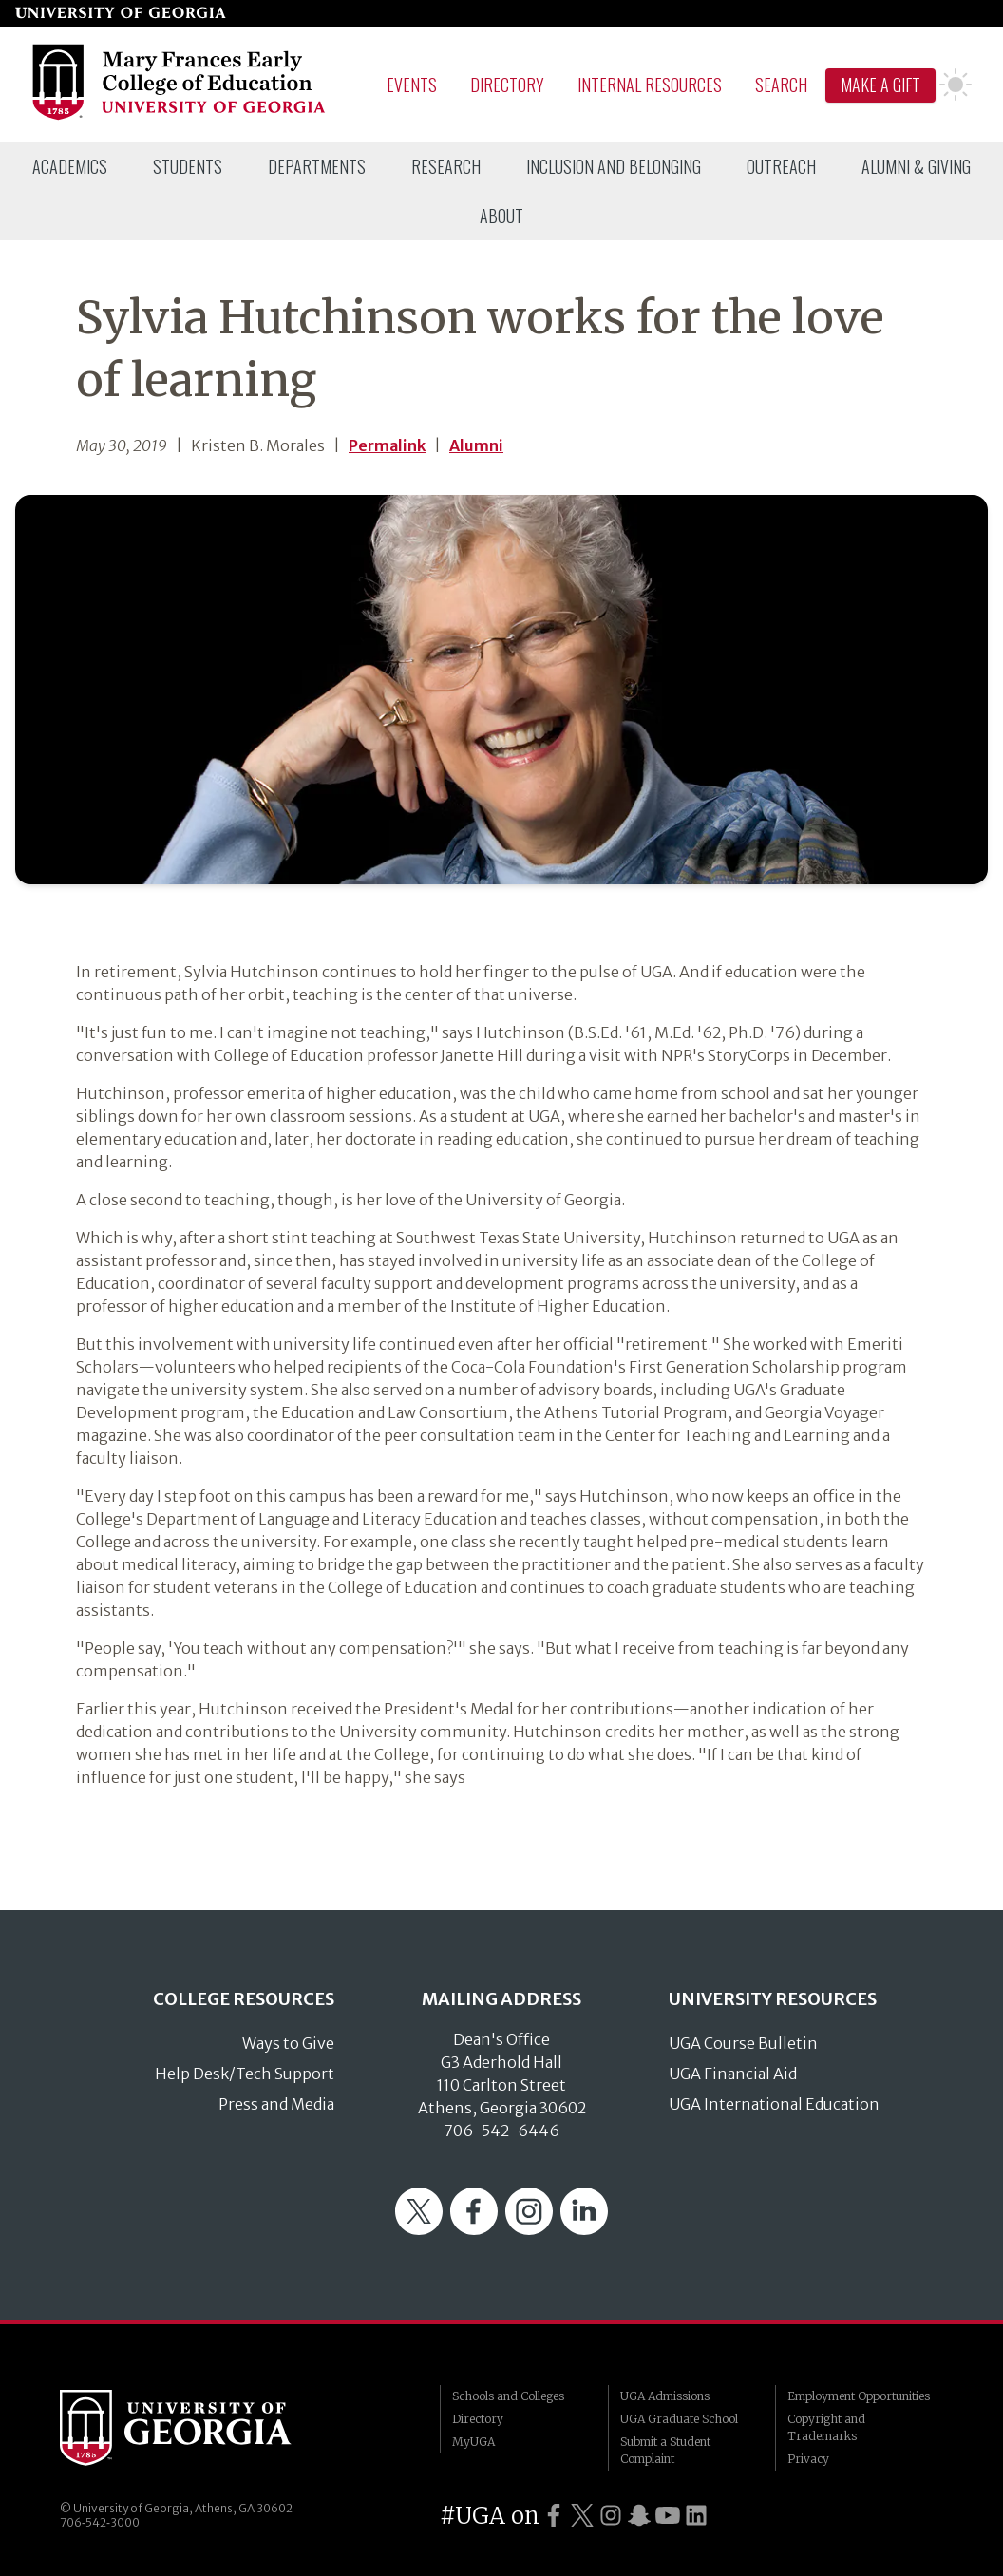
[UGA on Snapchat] (639, 2515)
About (501, 215)
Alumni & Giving (916, 166)
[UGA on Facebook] (553, 2515)
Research (446, 166)
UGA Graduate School (679, 2419)
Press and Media (276, 2103)
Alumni (476, 445)
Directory (507, 84)
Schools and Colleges (508, 2396)
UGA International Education (774, 2103)
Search (781, 84)
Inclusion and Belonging (613, 166)
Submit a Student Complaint (665, 2450)
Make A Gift (880, 84)
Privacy (808, 2459)
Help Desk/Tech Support (244, 2073)
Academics (69, 166)
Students (187, 166)
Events (412, 84)
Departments (317, 166)
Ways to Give (288, 2043)
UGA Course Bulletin (743, 2043)
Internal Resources (649, 84)
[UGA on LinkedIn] (696, 2515)
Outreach (781, 166)
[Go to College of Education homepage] (180, 116)
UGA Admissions (665, 2396)
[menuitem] (69, 166)
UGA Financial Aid (733, 2073)
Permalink (387, 445)
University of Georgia (202, 2428)
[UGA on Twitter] (582, 2515)
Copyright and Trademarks (826, 2427)
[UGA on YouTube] (667, 2515)
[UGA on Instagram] (610, 2515)
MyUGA (473, 2441)
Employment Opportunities (858, 2396)
